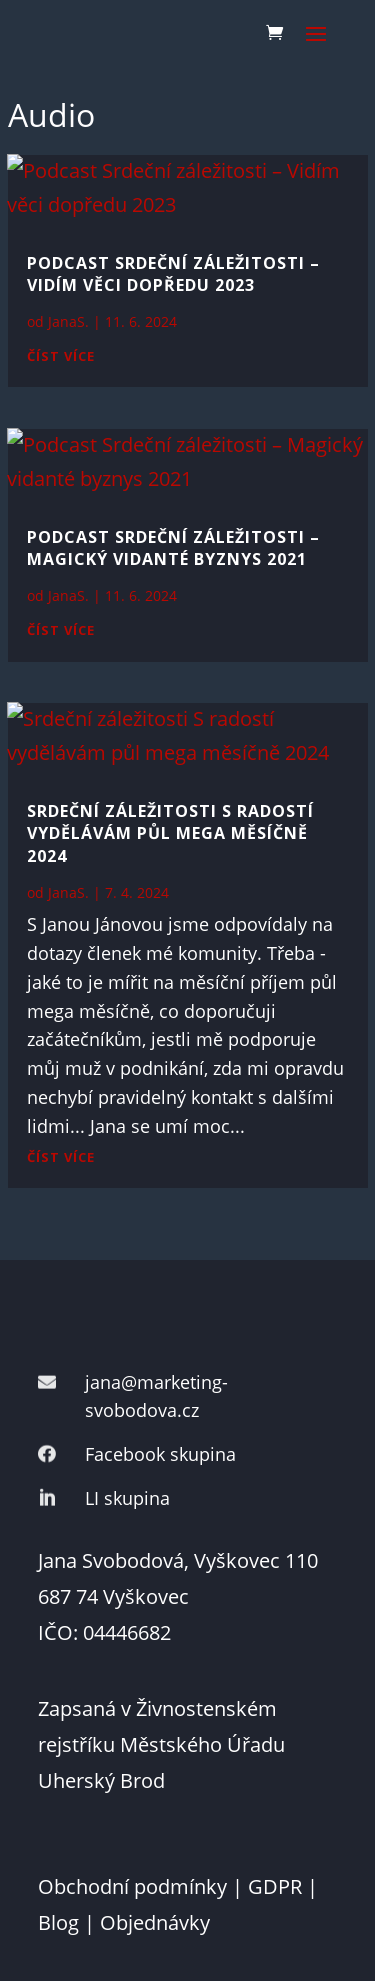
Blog (58, 1922)
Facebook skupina (160, 1454)
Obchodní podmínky (132, 1886)
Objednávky (155, 1922)
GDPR (275, 1886)
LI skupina (127, 1498)
